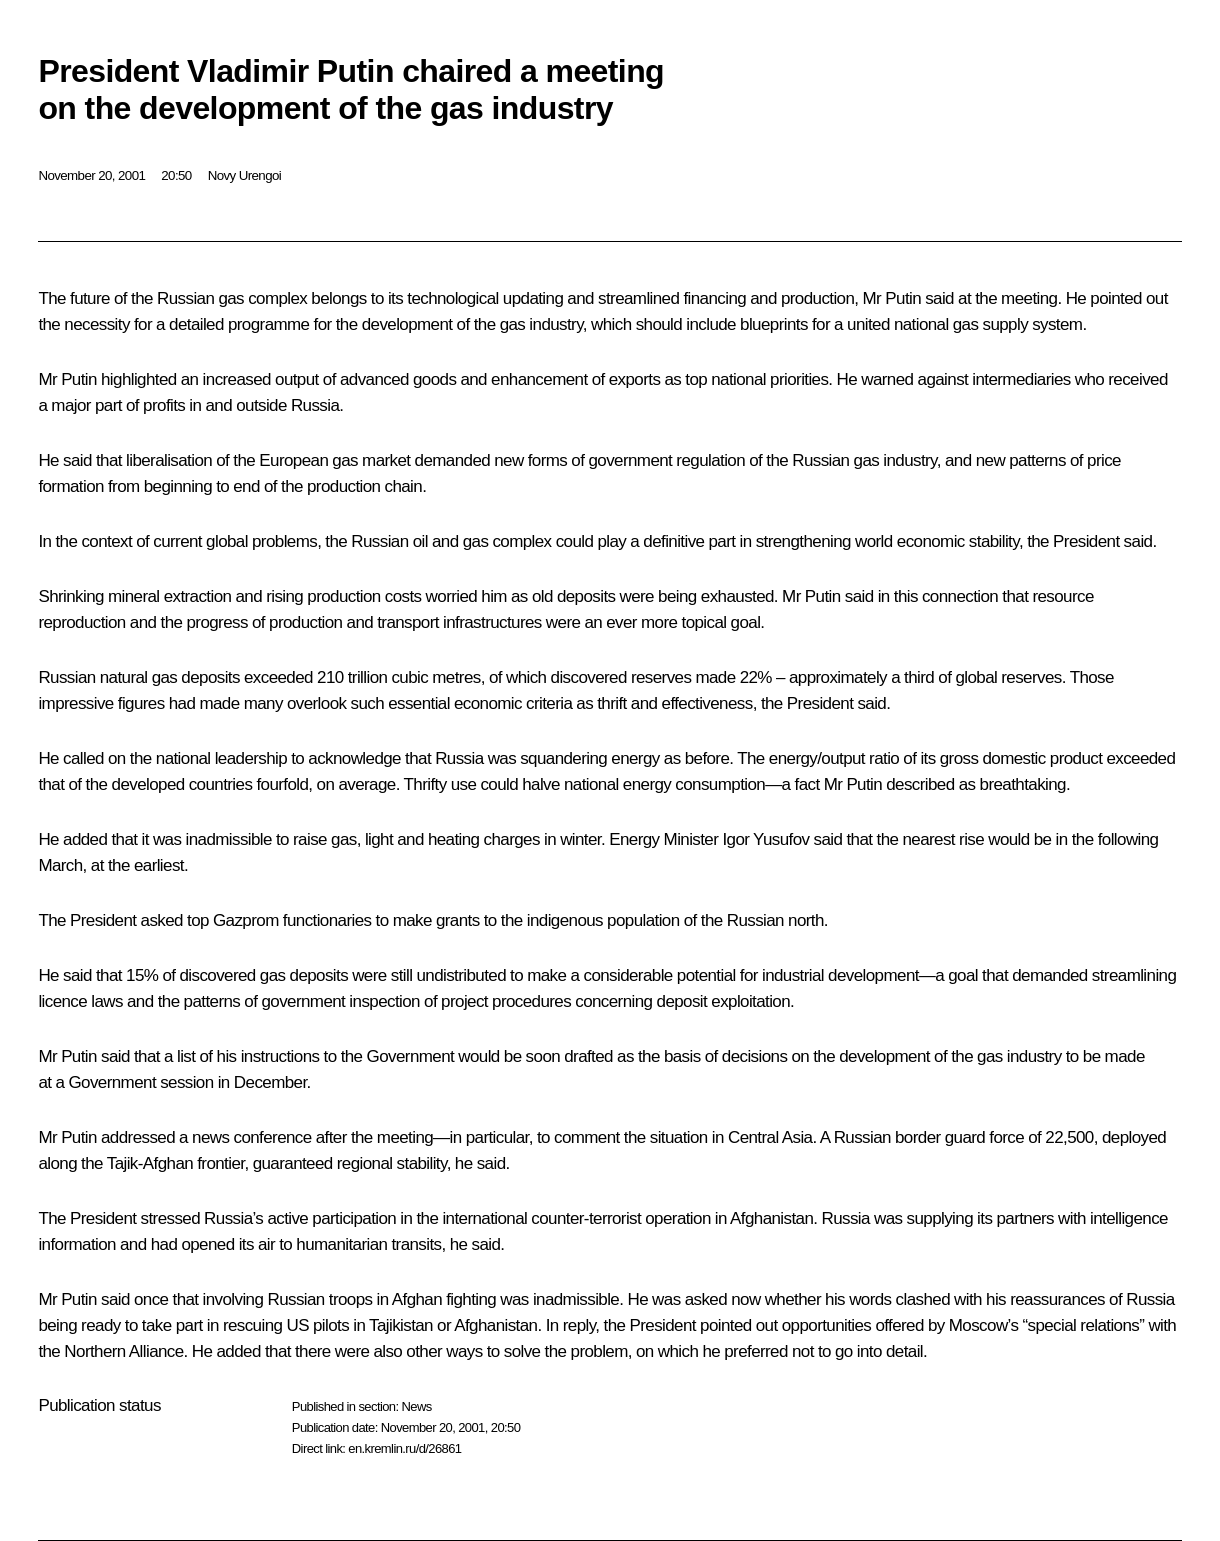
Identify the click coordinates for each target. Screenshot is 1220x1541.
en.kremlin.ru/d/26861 (404, 1448)
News (416, 1406)
